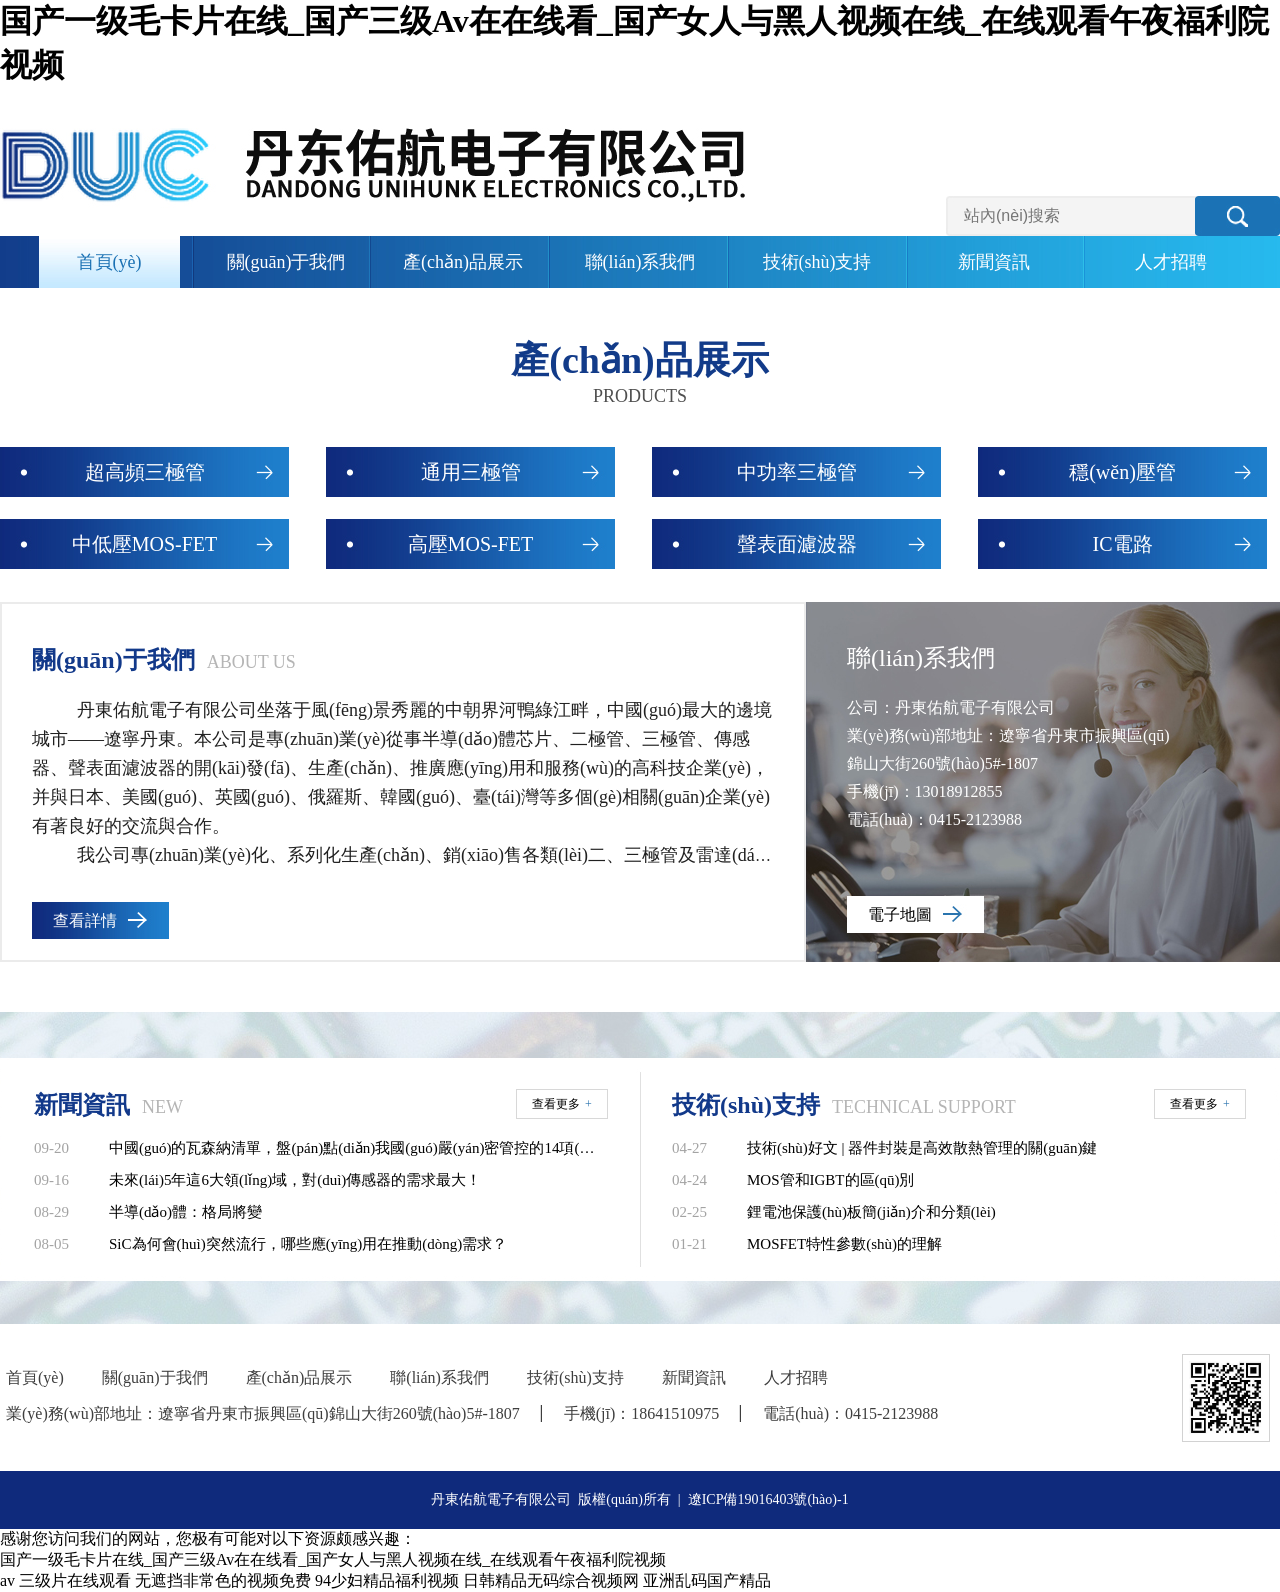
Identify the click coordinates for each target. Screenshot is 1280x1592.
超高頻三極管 (145, 472)
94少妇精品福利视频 (387, 1580)
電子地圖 (900, 914)
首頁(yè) (109, 262)
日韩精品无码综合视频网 (551, 1580)
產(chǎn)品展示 (463, 262)
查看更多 (562, 1104)
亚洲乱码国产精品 (707, 1580)
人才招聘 (1171, 262)
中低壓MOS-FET (145, 544)
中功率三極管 (797, 472)
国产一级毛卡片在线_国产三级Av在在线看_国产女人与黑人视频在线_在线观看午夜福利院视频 (333, 1559)
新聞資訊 (994, 262)
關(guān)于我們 (286, 262)
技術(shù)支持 (817, 262)
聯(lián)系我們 (640, 262)
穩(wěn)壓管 (1122, 472)
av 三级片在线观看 (65, 1580)
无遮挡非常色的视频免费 (223, 1580)
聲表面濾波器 (797, 544)
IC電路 (1123, 544)
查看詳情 (85, 920)
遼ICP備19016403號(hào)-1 (768, 1499)
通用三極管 (471, 472)
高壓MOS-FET (471, 544)
